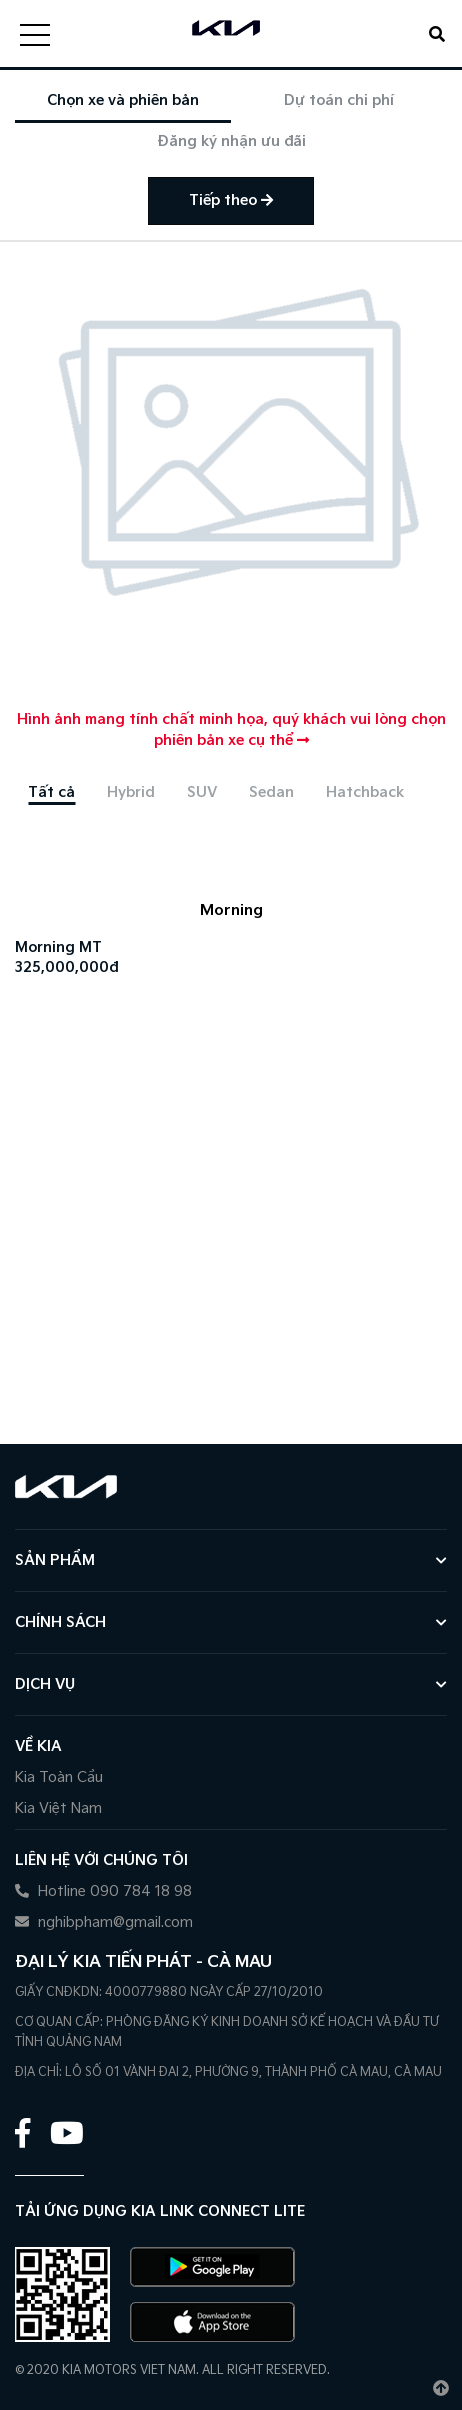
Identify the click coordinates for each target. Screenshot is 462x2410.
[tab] (51, 792)
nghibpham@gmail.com (104, 1922)
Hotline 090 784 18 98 (103, 1891)
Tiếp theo (231, 200)
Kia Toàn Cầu (59, 1777)
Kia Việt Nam (58, 1808)
